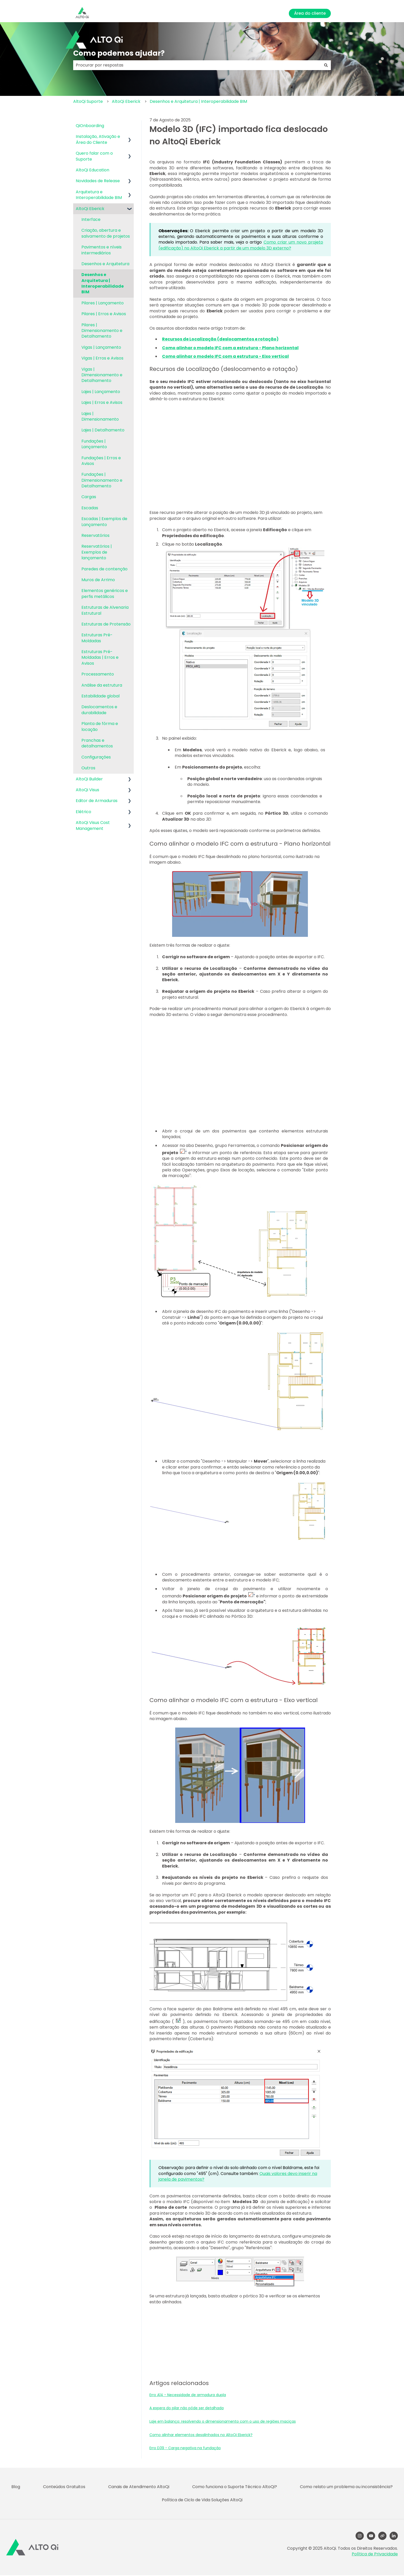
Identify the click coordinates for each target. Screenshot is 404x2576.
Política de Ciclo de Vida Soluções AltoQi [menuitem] (202, 2500)
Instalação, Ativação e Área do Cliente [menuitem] (98, 139)
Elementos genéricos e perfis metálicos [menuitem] (104, 593)
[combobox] (197, 65)
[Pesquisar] (326, 65)
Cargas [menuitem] (88, 497)
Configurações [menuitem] (96, 757)
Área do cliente (310, 13)
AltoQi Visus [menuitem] (87, 790)
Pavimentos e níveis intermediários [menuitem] (101, 250)
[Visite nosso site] (382, 2536)
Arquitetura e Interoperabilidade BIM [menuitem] (99, 195)
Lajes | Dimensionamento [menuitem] (100, 416)
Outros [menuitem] (88, 768)
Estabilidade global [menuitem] (100, 696)
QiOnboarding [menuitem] (90, 126)
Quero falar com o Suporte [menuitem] (94, 156)
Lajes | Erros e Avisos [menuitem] (101, 402)
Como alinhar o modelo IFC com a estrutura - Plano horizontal (230, 348)
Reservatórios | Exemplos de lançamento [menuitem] (96, 552)
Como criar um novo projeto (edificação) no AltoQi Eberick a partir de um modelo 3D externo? (240, 245)
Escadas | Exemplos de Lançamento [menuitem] (104, 521)
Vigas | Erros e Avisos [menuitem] (102, 358)
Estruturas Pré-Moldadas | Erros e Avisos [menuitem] (100, 657)
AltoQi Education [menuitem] (92, 170)
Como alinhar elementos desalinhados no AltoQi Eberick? (200, 2434)
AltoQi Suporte (88, 101)
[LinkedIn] (394, 2536)
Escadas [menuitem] (89, 508)
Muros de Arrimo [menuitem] (98, 580)
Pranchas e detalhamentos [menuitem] (97, 743)
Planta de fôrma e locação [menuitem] (99, 726)
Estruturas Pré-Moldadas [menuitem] (97, 638)
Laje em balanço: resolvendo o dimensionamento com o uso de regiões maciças (222, 2421)
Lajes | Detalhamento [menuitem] (102, 430)
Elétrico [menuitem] (83, 812)
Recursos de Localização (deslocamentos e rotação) (220, 339)
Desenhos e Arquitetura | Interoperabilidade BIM (198, 101)
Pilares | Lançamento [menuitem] (102, 303)
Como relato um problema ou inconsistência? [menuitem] (346, 2487)
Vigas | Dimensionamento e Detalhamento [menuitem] (101, 375)
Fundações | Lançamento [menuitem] (94, 444)
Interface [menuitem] (90, 219)
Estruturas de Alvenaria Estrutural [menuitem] (105, 610)
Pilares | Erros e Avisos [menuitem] (103, 314)
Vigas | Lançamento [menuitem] (101, 347)
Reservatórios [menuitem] (95, 535)
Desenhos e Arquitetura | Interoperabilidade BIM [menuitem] (102, 283)
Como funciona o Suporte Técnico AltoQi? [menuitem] (234, 2487)
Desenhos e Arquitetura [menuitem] (105, 264)
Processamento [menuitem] (97, 674)
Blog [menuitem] (15, 2487)
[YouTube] (371, 2536)
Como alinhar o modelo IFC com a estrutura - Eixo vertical (225, 356)
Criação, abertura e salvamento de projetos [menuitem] (105, 233)
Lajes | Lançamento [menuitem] (100, 392)
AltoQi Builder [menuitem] (89, 779)
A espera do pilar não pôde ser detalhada (186, 2408)
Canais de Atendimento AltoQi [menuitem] (138, 2487)
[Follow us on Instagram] (360, 2536)
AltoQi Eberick (126, 101)
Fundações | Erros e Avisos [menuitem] (101, 460)
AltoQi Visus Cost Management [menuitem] (93, 825)
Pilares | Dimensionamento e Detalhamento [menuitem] (101, 330)
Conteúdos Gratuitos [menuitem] (64, 2487)
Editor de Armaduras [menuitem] (96, 801)
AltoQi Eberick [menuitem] (90, 209)
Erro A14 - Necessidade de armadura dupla (187, 2394)
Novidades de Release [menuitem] (98, 181)
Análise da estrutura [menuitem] (101, 685)
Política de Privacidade (375, 2554)
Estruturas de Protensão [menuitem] (106, 624)
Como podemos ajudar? (119, 53)
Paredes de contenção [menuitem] (104, 569)
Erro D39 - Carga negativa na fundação (185, 2447)
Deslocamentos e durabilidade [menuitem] (99, 709)
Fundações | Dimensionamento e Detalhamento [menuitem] (101, 480)
